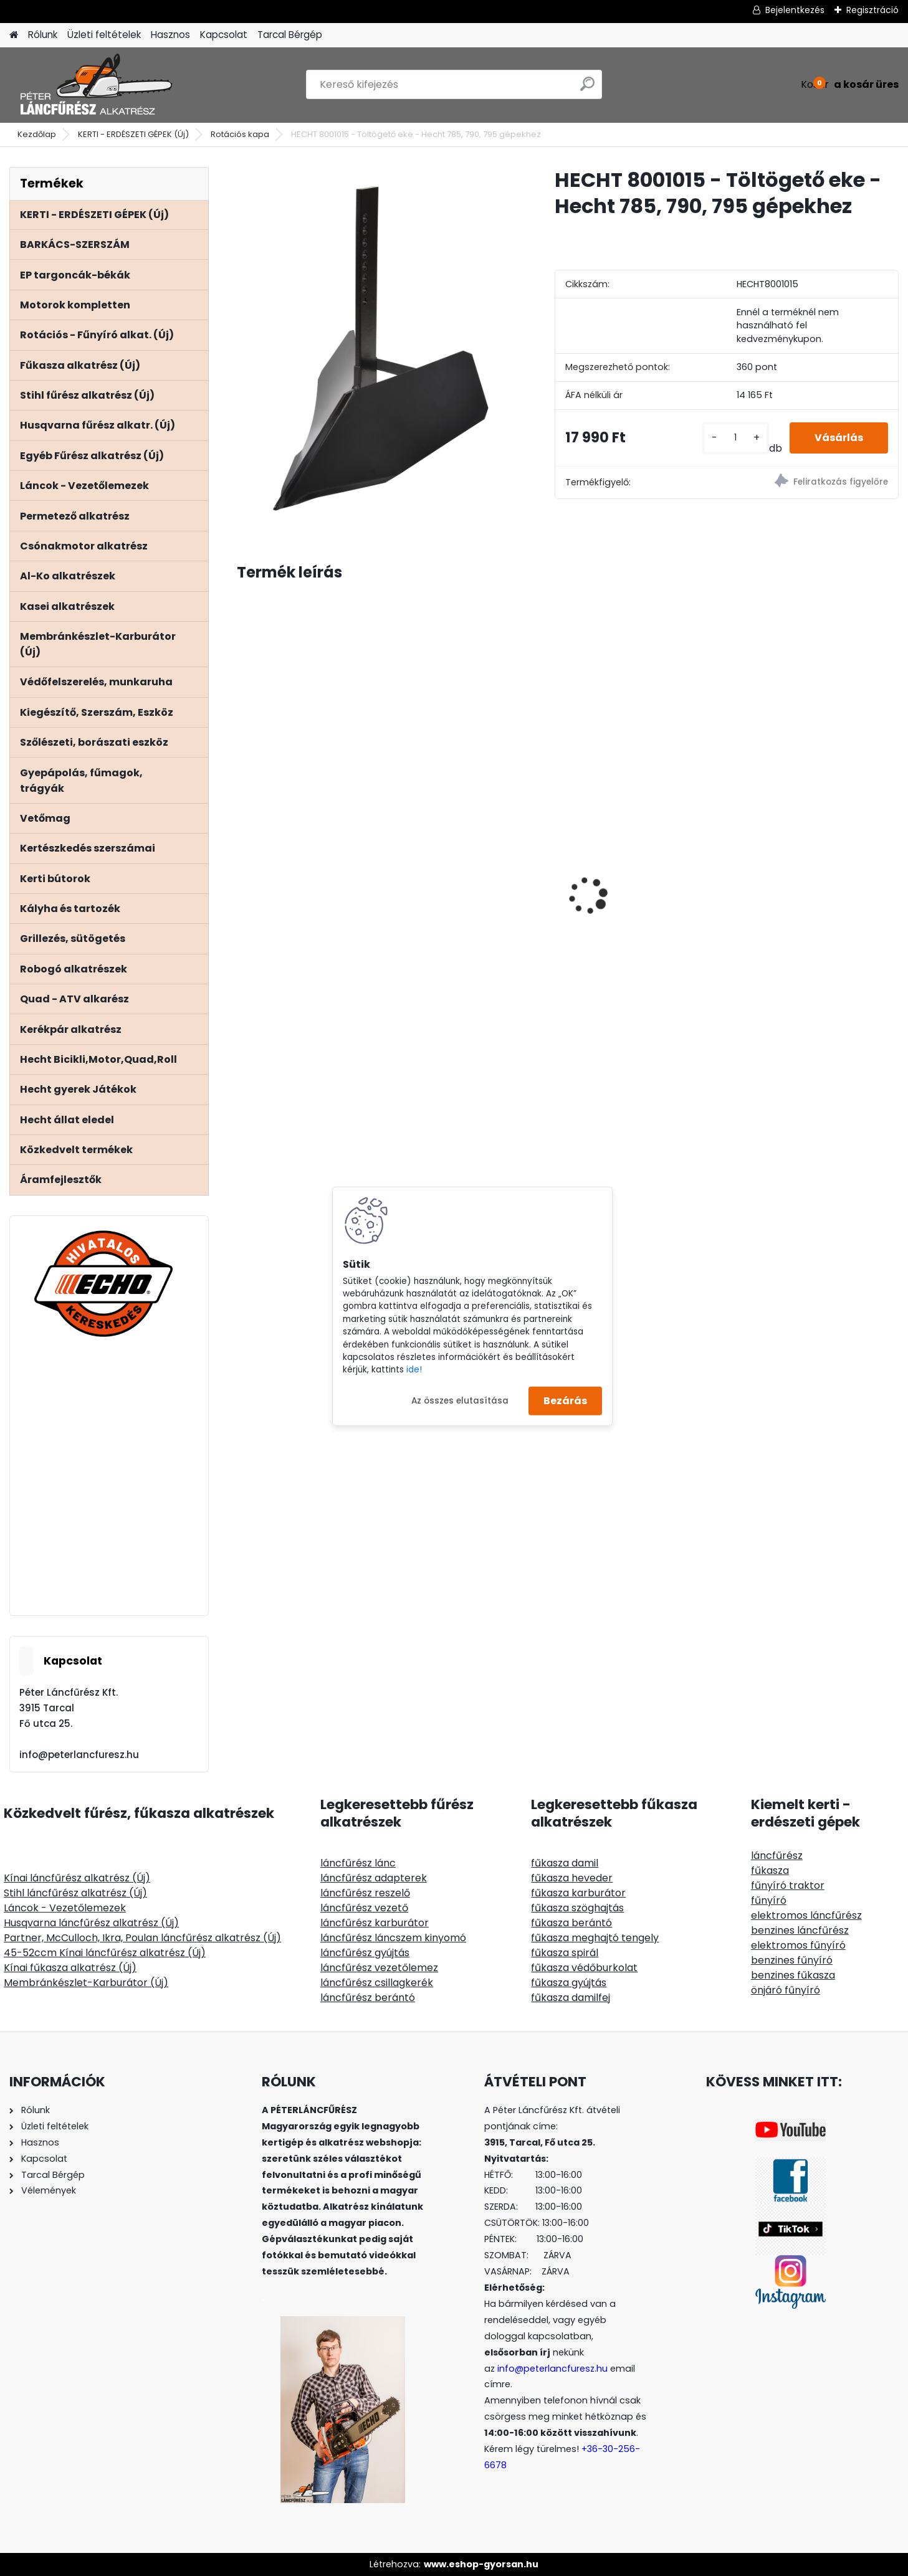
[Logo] (95, 85)
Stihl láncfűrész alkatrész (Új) (75, 1893)
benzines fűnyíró (792, 1960)
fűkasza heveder (572, 1878)
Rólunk (42, 34)
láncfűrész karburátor (374, 1923)
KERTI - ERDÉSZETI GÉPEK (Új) (133, 134)
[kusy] (736, 438)
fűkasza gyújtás (568, 1982)
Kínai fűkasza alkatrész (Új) (70, 1968)
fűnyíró (768, 1900)
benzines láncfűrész (800, 1930)
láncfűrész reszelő (365, 1893)
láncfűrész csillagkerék (376, 1982)
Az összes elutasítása (460, 1400)
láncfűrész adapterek (373, 1878)
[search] (587, 89)
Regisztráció (872, 10)
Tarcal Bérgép (289, 34)
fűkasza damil (564, 1863)
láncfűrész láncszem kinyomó (393, 1938)
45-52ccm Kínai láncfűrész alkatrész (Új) (105, 1953)
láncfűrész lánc (358, 1863)
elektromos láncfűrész (806, 1915)
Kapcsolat (223, 34)
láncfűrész (777, 1855)
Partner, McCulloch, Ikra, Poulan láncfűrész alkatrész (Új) (142, 1938)
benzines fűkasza (793, 1975)
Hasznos (170, 34)
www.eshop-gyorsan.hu (481, 2564)
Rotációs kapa (240, 134)
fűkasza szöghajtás (577, 1908)
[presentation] (243, 874)
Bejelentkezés (794, 10)
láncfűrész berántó (367, 1997)
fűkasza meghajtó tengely (595, 1938)
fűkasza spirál (564, 1953)
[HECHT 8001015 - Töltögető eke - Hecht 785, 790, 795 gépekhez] (376, 349)
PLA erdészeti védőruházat (813, 954)
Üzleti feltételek (104, 34)
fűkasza (770, 1870)
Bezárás (565, 1401)
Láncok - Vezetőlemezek (65, 1908)
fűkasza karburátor (578, 1893)
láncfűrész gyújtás (364, 1953)
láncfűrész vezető (364, 1908)
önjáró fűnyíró (785, 1990)
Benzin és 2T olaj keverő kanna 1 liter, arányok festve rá (313, 963)
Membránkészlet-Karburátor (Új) (86, 1982)
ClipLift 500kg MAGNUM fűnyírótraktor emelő (470, 863)
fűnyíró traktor (787, 1885)
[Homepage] (13, 35)
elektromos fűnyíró (798, 1945)
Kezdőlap (36, 134)
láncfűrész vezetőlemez (379, 1968)
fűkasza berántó (571, 1923)
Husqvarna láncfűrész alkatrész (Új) (91, 1923)
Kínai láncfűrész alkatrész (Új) (77, 1878)
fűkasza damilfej (570, 1997)
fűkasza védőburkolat (584, 1968)
